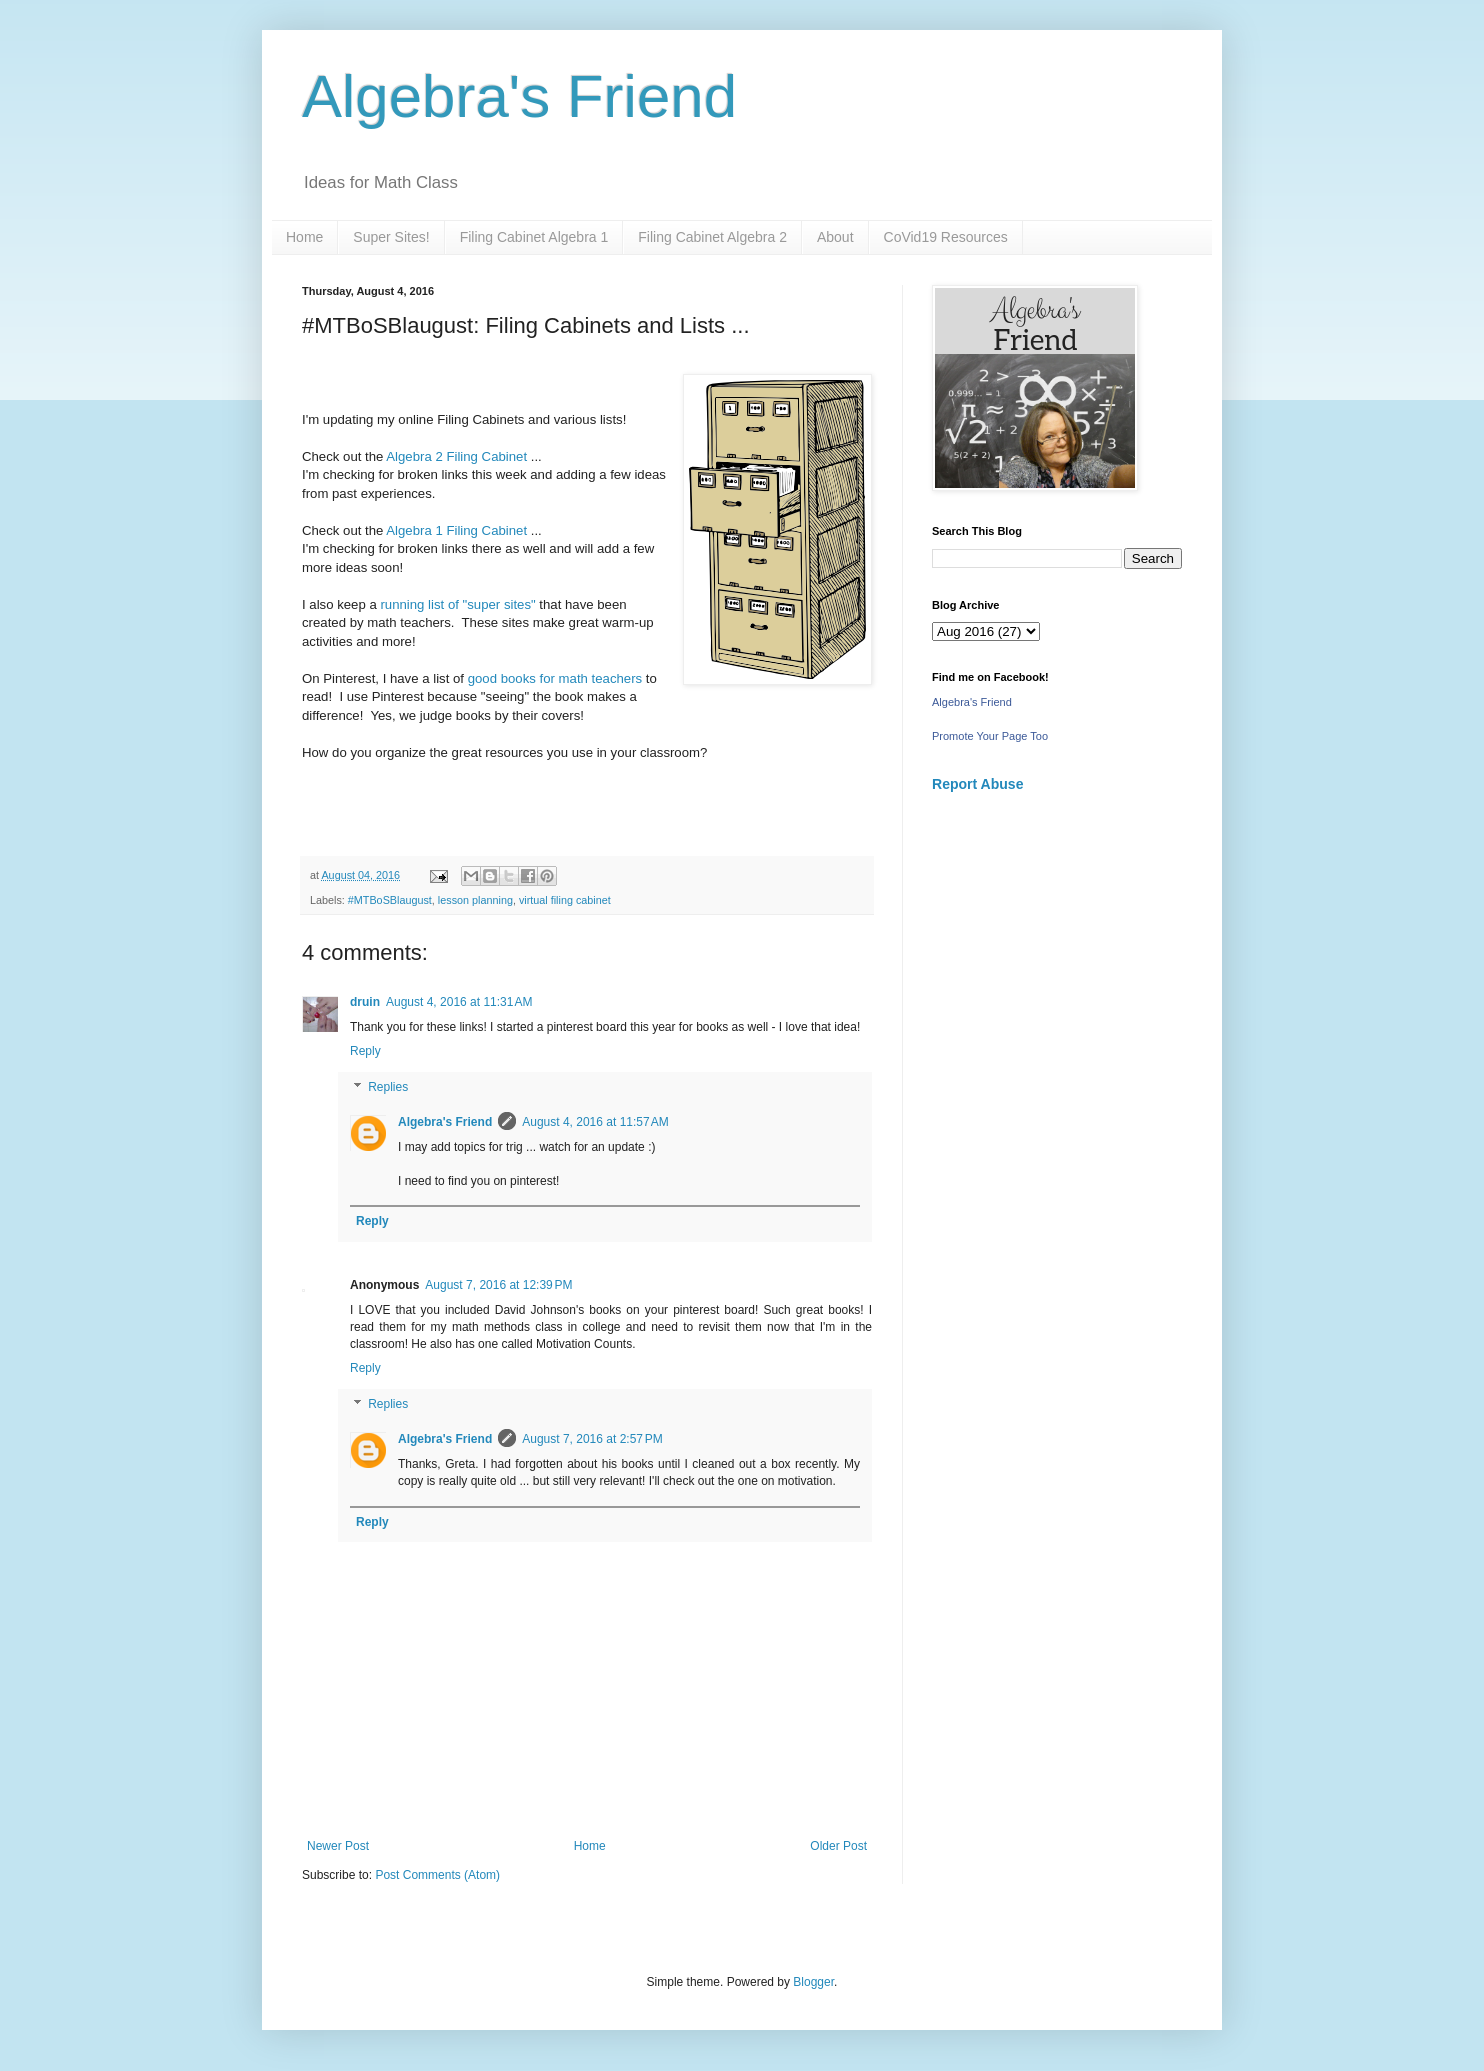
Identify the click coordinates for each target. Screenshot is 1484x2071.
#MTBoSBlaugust (390, 900)
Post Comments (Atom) (437, 1875)
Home (304, 237)
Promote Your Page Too (990, 736)
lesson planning (475, 900)
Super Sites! (391, 237)
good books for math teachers (557, 678)
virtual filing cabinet (565, 900)
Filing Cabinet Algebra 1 (534, 237)
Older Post (838, 1846)
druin (365, 1002)
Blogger (813, 1982)
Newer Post (338, 1846)
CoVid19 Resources (946, 237)
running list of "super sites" (457, 604)
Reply (365, 1051)
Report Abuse (977, 784)
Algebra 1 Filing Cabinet (458, 530)
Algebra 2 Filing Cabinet (456, 456)
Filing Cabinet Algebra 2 (712, 237)
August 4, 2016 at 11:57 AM (595, 1122)
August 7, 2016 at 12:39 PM (498, 1285)
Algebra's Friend (519, 96)
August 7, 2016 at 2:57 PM (592, 1439)
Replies (388, 1087)
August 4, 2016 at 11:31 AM (459, 1002)
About (835, 237)
